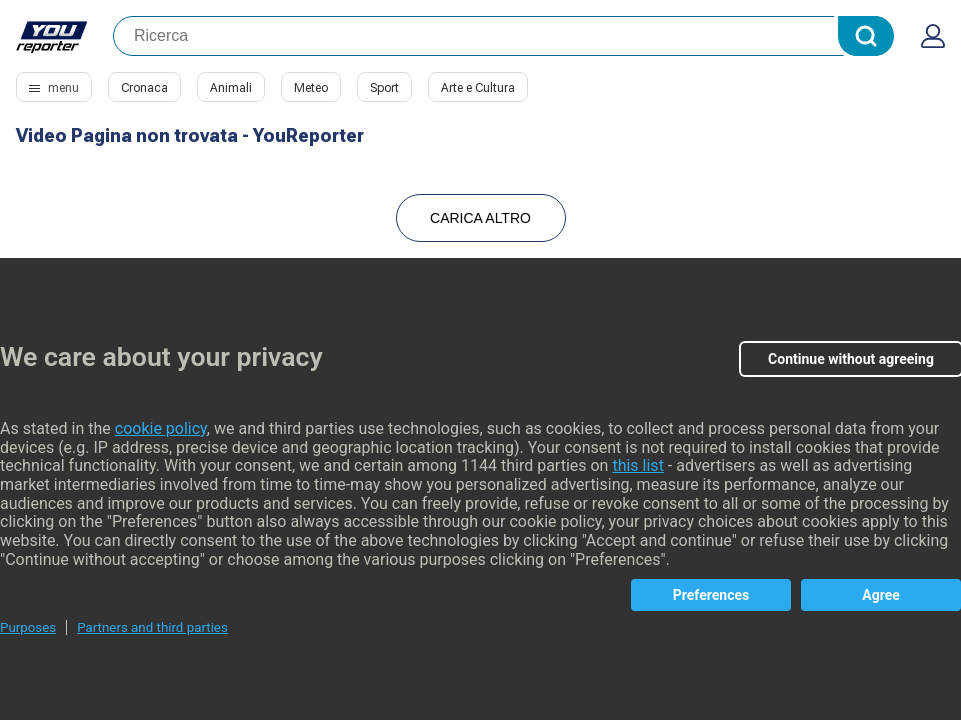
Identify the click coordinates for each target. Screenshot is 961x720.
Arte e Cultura (478, 88)
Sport (384, 88)
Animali (231, 88)
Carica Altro (480, 218)
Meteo (311, 88)
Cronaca (144, 88)
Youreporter (52, 36)
